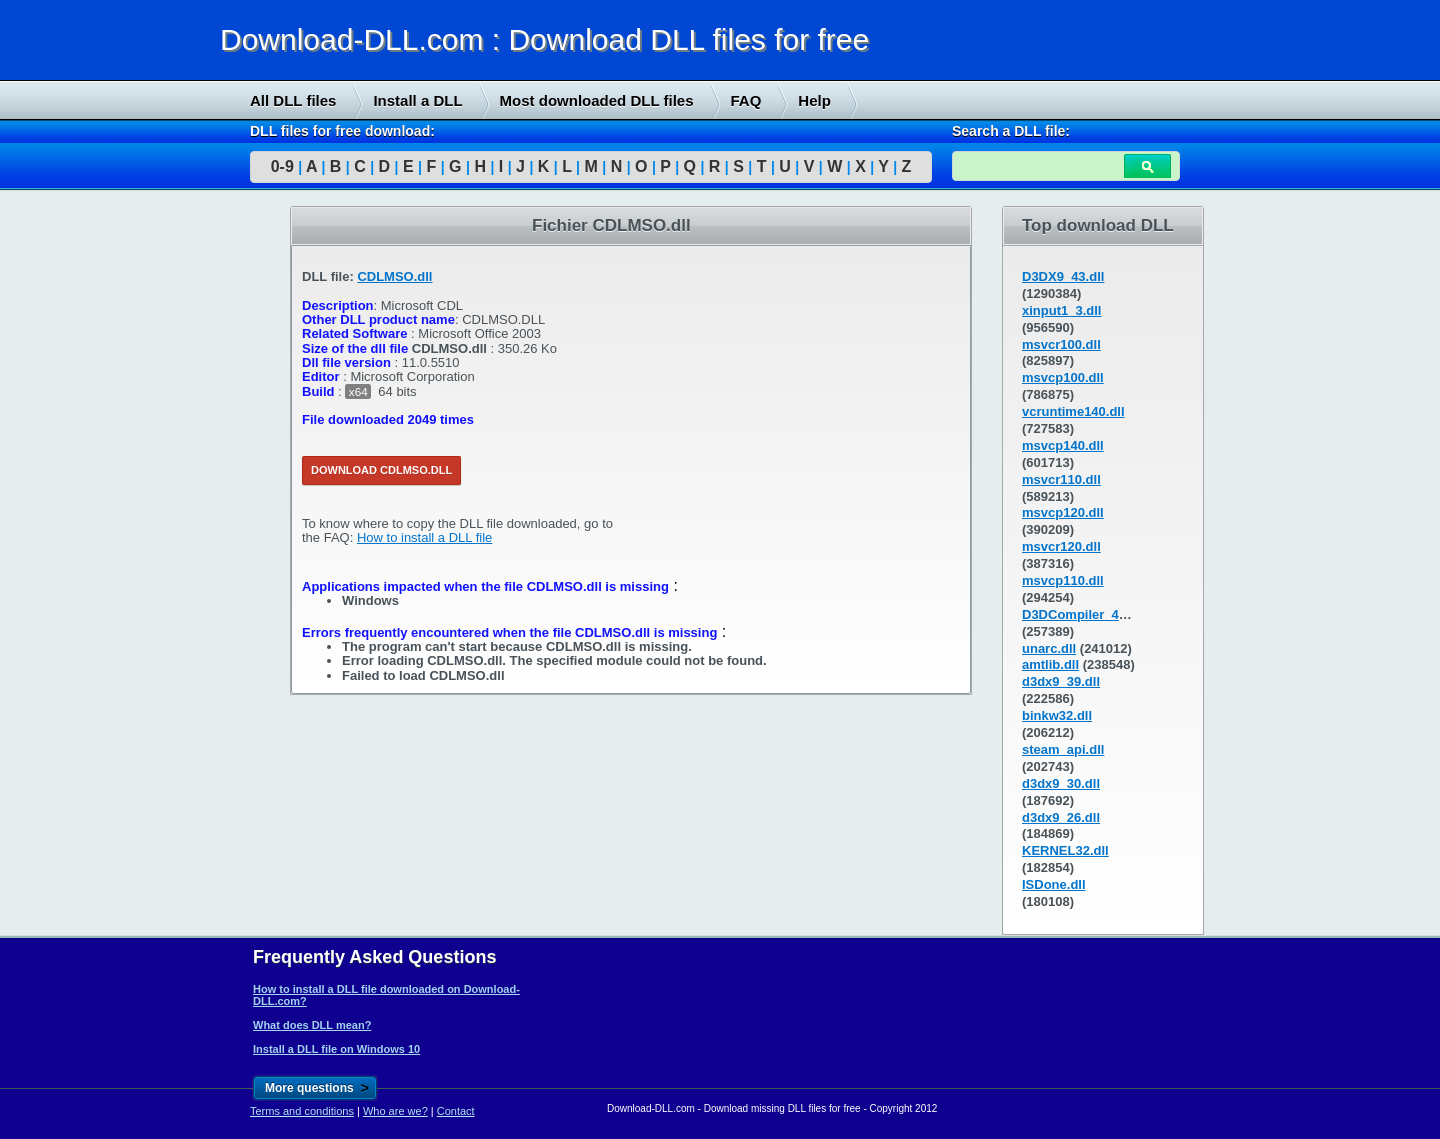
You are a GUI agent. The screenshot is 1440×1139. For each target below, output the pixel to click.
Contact (456, 1111)
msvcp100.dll (1063, 377)
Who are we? (395, 1111)
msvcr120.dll (1061, 546)
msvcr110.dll (1061, 479)
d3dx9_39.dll (1061, 681)
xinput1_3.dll (1061, 310)
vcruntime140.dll (1073, 411)
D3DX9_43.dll (1063, 276)
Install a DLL (417, 100)
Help (814, 100)
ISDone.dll (1054, 884)
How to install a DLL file (424, 537)
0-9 (282, 166)
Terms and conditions (302, 1111)
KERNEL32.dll (1065, 850)
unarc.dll (1049, 648)
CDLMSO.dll (394, 276)
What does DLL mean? (312, 1025)
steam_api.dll (1063, 749)
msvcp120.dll (1063, 512)
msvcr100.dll (1061, 344)
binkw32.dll (1057, 715)
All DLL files (293, 100)
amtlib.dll (1050, 664)
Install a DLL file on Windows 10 (336, 1049)
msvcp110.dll (1063, 580)
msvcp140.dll (1063, 445)
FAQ (746, 100)
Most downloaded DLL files (597, 100)
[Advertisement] (150, 511)
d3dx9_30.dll (1061, 783)
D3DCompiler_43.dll (1083, 614)
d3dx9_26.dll (1061, 817)
